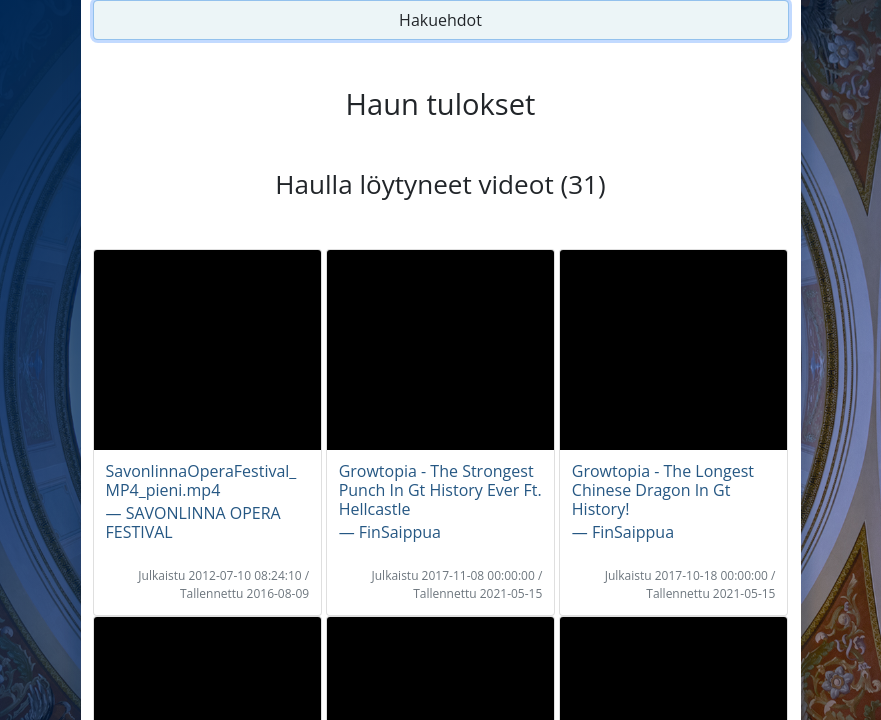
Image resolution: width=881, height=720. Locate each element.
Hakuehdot (440, 20)
